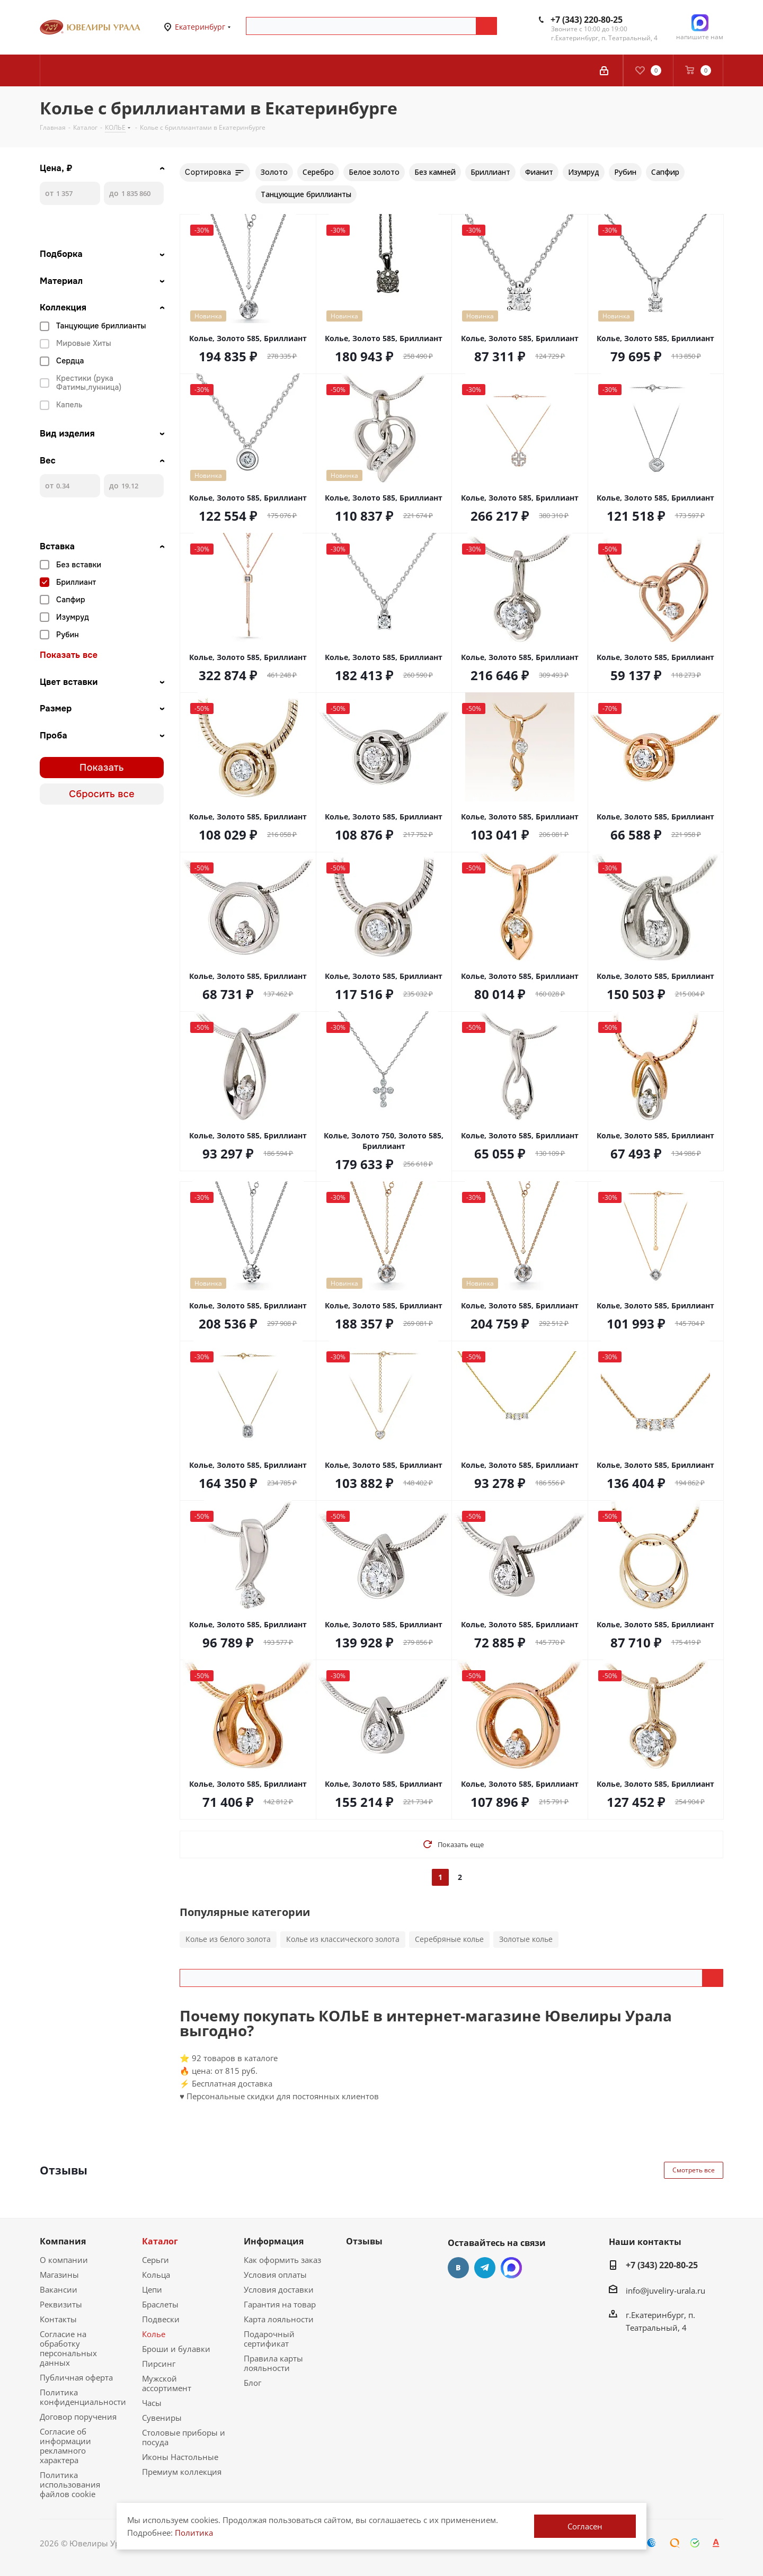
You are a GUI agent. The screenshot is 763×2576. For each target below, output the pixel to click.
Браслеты (160, 2304)
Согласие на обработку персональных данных (68, 2348)
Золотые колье (526, 1939)
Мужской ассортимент (166, 2383)
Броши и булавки (176, 2348)
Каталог (160, 2241)
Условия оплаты (275, 2274)
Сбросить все (102, 794)
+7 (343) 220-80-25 (587, 19)
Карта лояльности (279, 2319)
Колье (153, 2334)
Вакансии (58, 2289)
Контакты (58, 2319)
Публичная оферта (76, 2377)
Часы (152, 2402)
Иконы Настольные (180, 2457)
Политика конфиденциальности (83, 2397)
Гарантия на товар (280, 2304)
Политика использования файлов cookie (70, 2484)
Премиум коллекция (181, 2471)
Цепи (152, 2289)
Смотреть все (693, 2169)
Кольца (156, 2274)
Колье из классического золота (343, 1939)
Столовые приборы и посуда (183, 2437)
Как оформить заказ (282, 2259)
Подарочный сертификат (269, 2339)
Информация (274, 2241)
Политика (194, 2532)
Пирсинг (158, 2363)
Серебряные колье (449, 1939)
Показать (101, 767)
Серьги (155, 2259)
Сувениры (162, 2417)
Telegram (484, 2267)
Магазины (59, 2274)
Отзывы (364, 2241)
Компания (63, 2241)
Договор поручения (78, 2416)
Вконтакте (458, 2267)
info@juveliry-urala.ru (665, 2290)
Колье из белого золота (228, 1939)
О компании (64, 2259)
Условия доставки (279, 2289)
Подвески (161, 2319)
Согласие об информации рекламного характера (65, 2445)
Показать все (68, 655)
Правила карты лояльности (273, 2363)
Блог (252, 2382)
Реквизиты (61, 2304)
